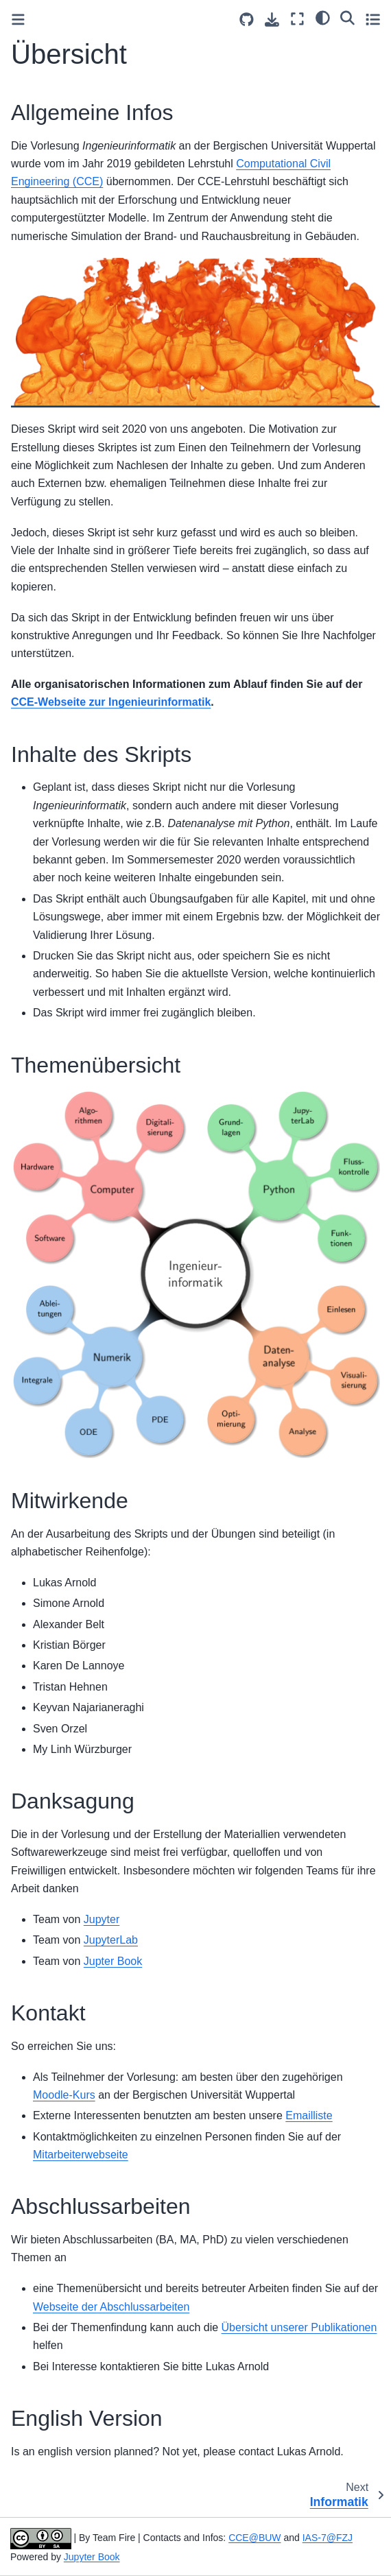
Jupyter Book (92, 2556)
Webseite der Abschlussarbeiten (111, 2307)
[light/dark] (322, 17)
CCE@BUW (254, 2537)
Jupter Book (113, 1961)
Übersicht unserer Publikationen (299, 2327)
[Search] (347, 17)
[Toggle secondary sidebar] (373, 18)
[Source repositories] (246, 19)
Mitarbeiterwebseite (80, 2154)
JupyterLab (111, 1940)
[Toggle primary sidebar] (18, 19)
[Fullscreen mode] (297, 18)
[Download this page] (272, 19)
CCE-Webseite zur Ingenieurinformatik (111, 702)
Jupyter (101, 1919)
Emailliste (308, 2115)
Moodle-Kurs (64, 2095)
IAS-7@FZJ (328, 2537)
